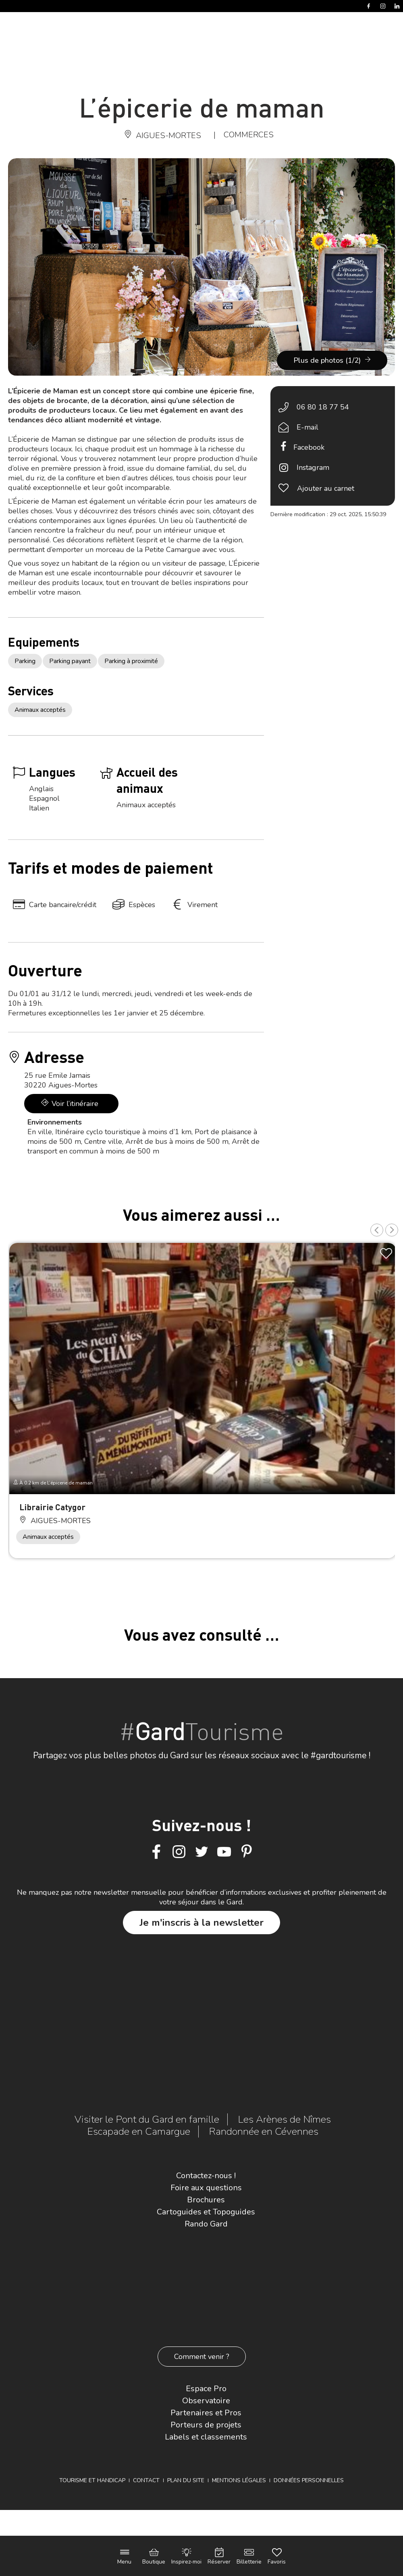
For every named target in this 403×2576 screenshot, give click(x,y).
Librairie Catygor (52, 1506)
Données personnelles (309, 2480)
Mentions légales (239, 2480)
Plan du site (185, 2480)
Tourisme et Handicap (92, 2480)
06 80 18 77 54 (323, 407)
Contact (146, 2480)
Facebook (308, 447)
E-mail (307, 427)
